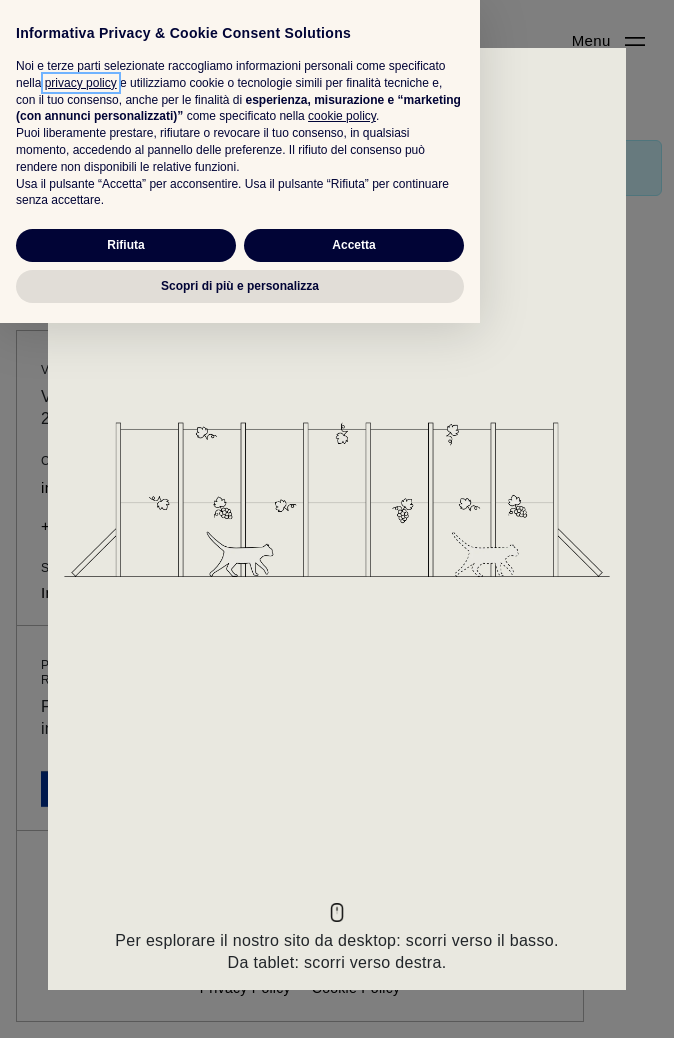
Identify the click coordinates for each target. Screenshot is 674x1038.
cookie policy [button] (342, 832)
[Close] (337, 80)
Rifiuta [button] (125, 960)
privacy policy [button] (81, 798)
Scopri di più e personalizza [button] (240, 1001)
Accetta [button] (353, 960)
